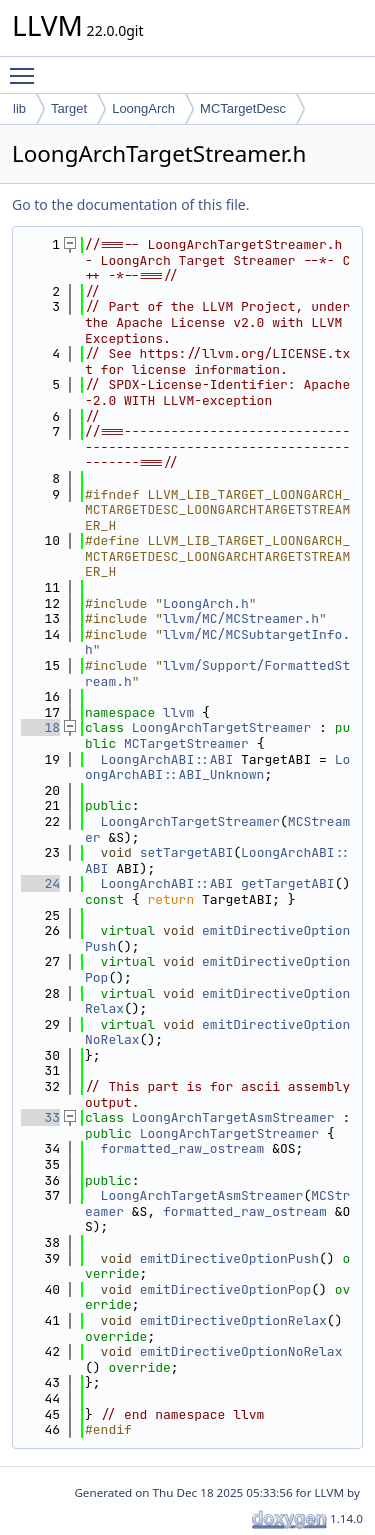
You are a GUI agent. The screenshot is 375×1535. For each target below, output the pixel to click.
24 (40, 883)
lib (19, 108)
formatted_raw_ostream (183, 1148)
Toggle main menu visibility (27, 67)
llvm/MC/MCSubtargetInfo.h (217, 642)
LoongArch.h (206, 603)
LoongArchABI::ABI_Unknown (217, 767)
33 (40, 1117)
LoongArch (143, 108)
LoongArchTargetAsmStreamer (233, 1117)
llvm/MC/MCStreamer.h (241, 618)
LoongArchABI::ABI (167, 759)
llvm (178, 712)
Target (69, 108)
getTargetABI (288, 883)
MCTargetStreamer (186, 743)
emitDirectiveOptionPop (217, 969)
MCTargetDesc (243, 108)
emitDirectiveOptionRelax (217, 1001)
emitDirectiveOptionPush (217, 938)
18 (40, 727)
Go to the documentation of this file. (130, 204)
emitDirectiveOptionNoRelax (217, 1032)
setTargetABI (187, 852)
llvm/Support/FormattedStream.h (217, 673)
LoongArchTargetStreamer (221, 727)
